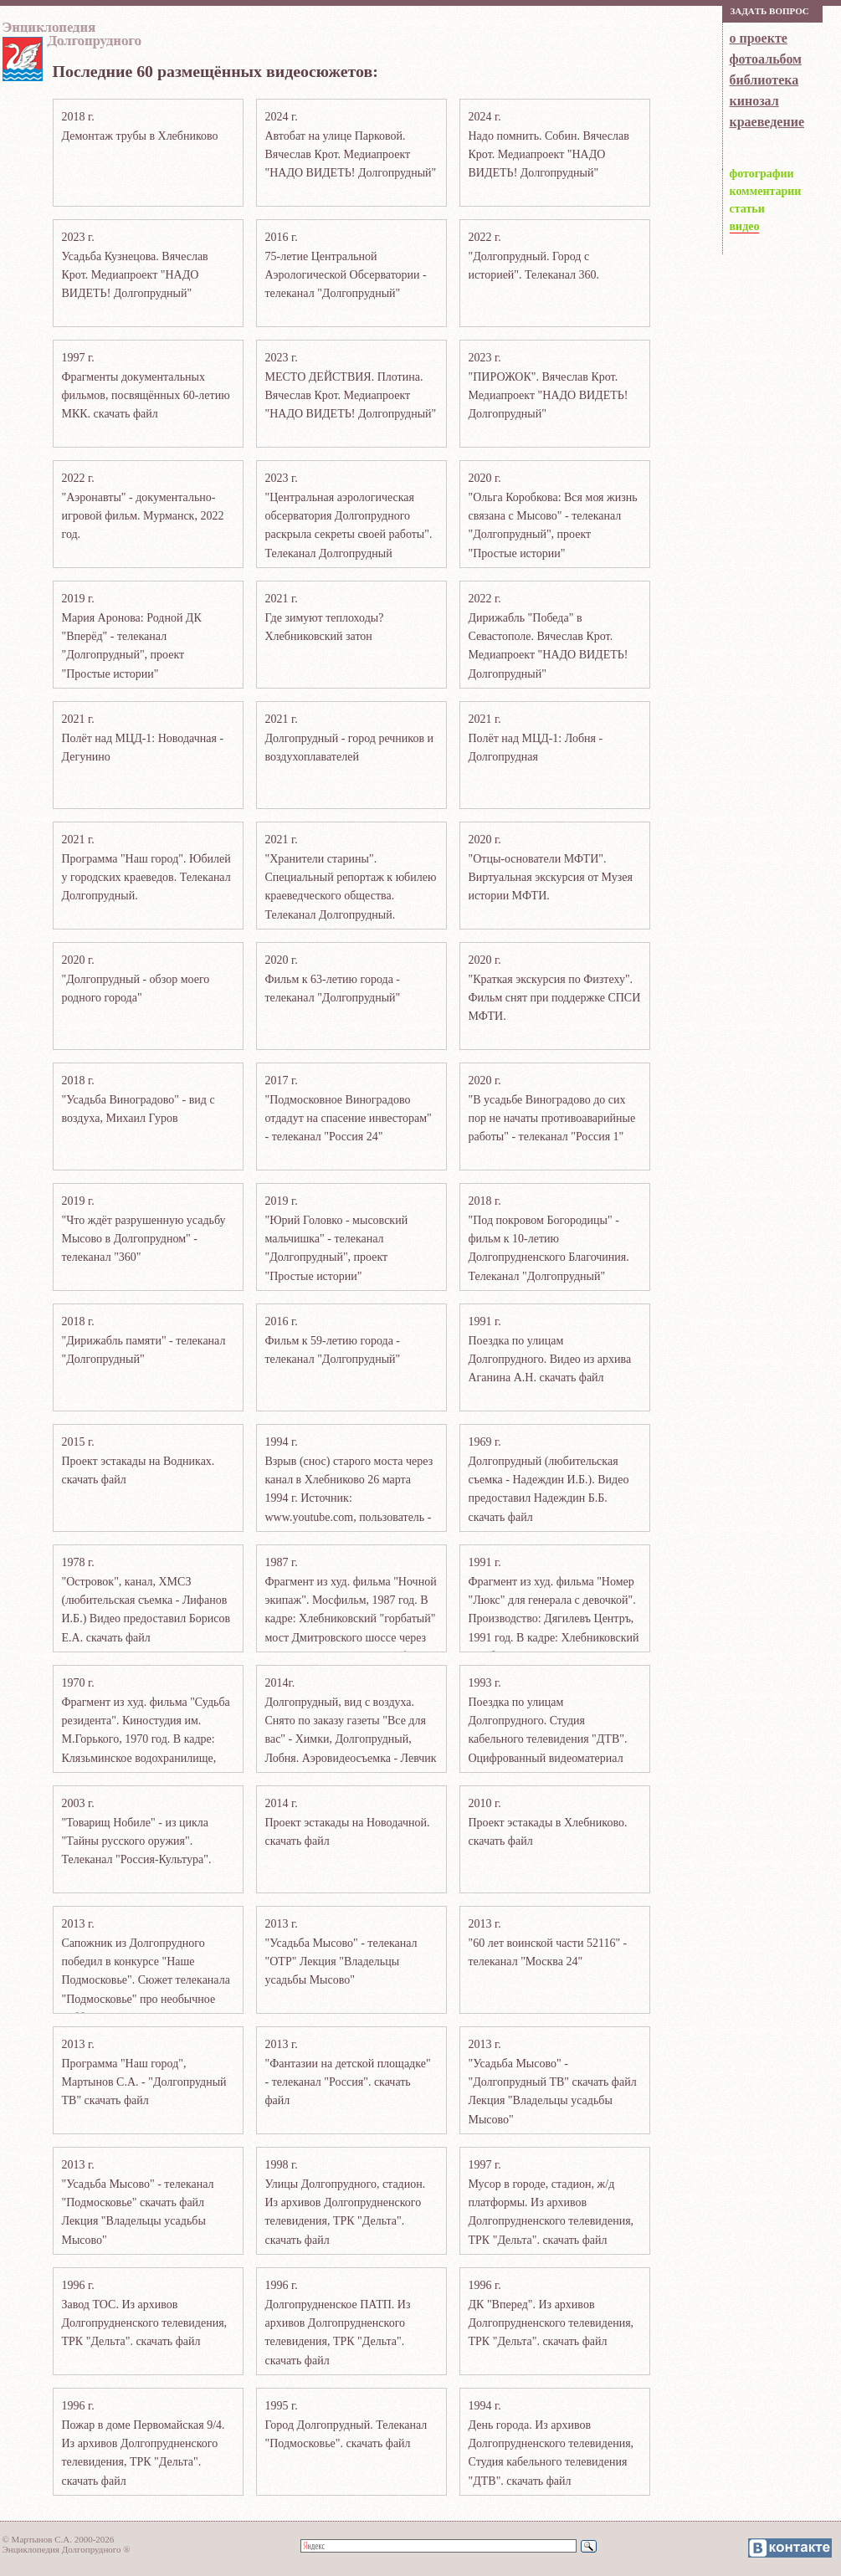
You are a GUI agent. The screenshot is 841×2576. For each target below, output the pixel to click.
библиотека (764, 80)
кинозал (754, 101)
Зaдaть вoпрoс (770, 11)
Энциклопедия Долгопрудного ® (67, 2549)
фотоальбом (766, 59)
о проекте (758, 38)
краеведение (767, 122)
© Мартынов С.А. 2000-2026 (59, 2539)
